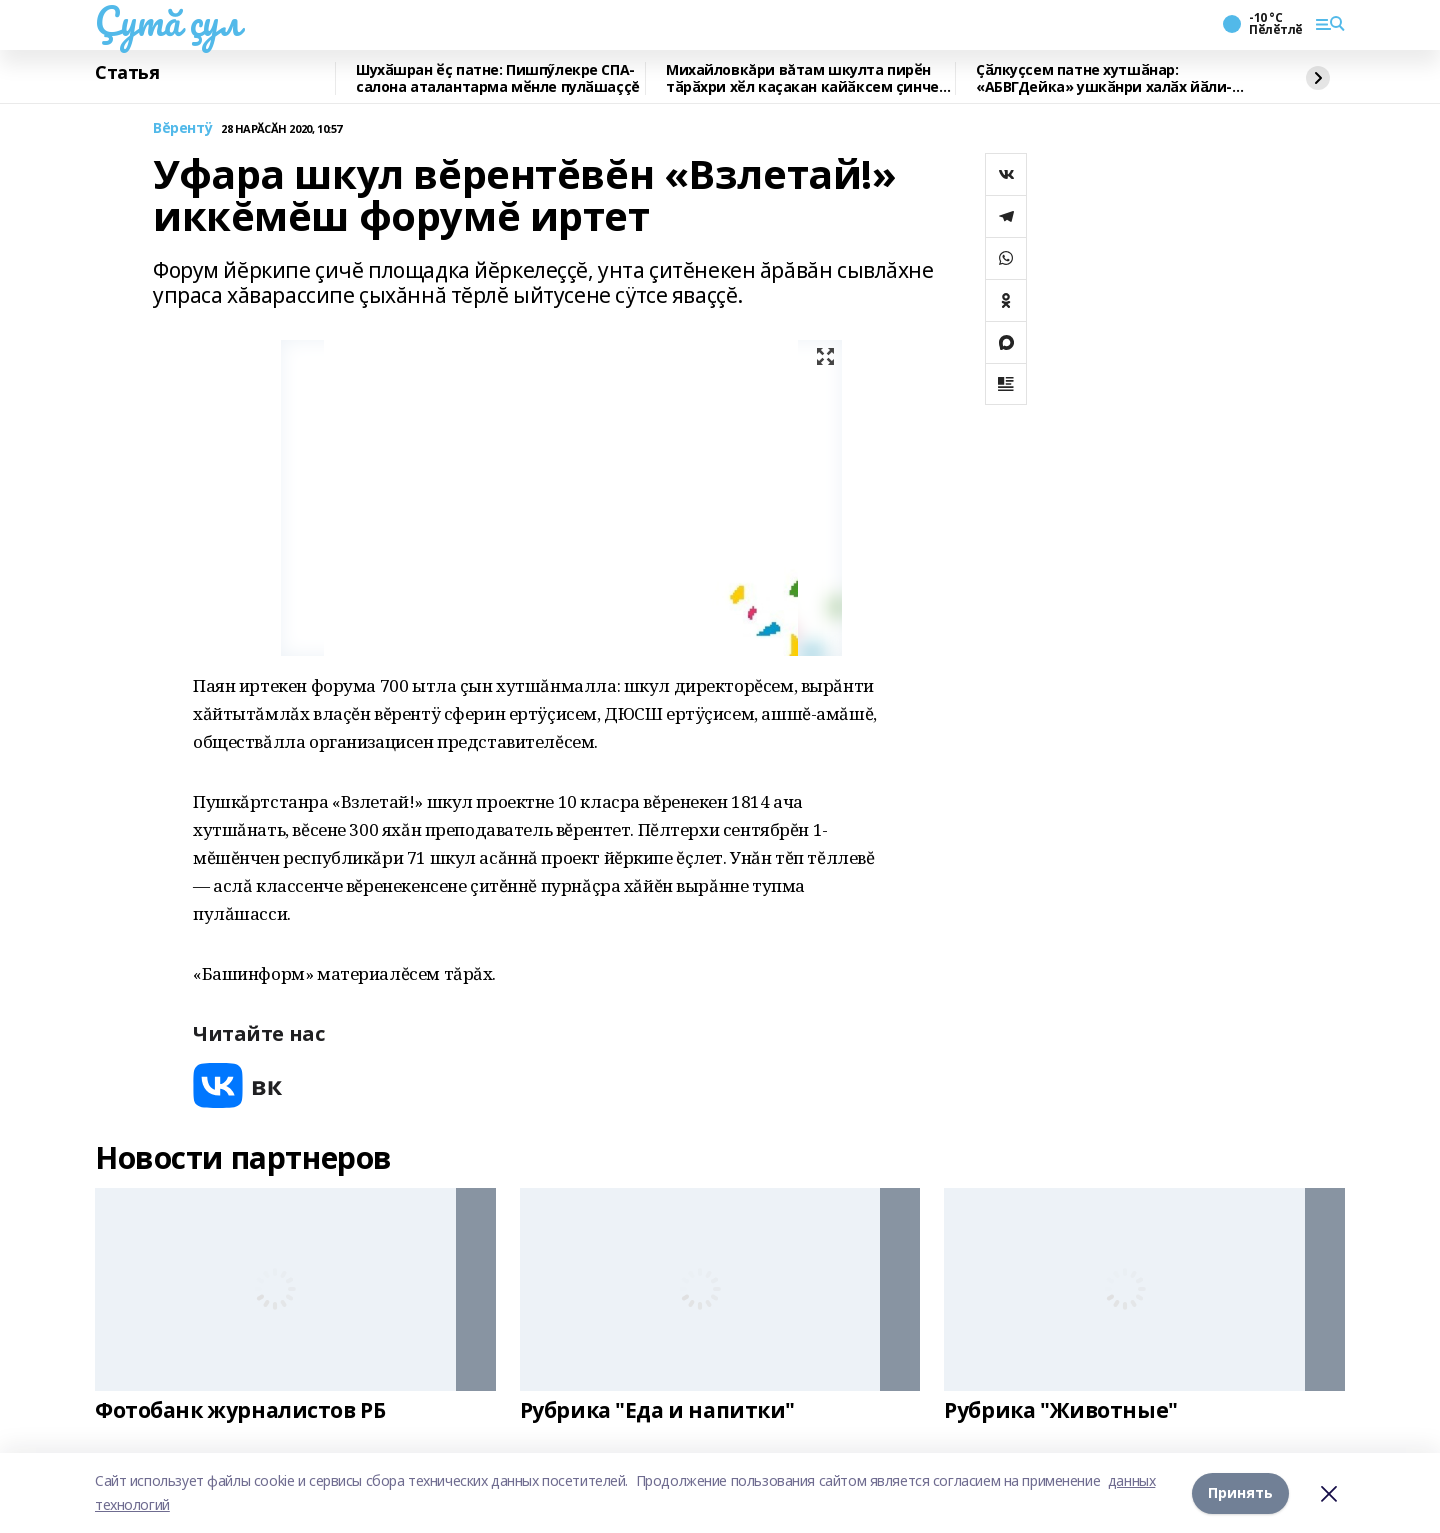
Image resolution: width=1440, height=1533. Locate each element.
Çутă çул (168, 21)
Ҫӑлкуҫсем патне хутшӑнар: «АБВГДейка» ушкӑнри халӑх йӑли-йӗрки (1104, 78)
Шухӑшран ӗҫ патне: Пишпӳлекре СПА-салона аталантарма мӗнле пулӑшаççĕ (498, 78)
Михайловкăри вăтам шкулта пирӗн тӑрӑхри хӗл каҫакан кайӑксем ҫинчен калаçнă (806, 78)
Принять (1240, 1492)
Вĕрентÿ (183, 128)
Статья (127, 73)
